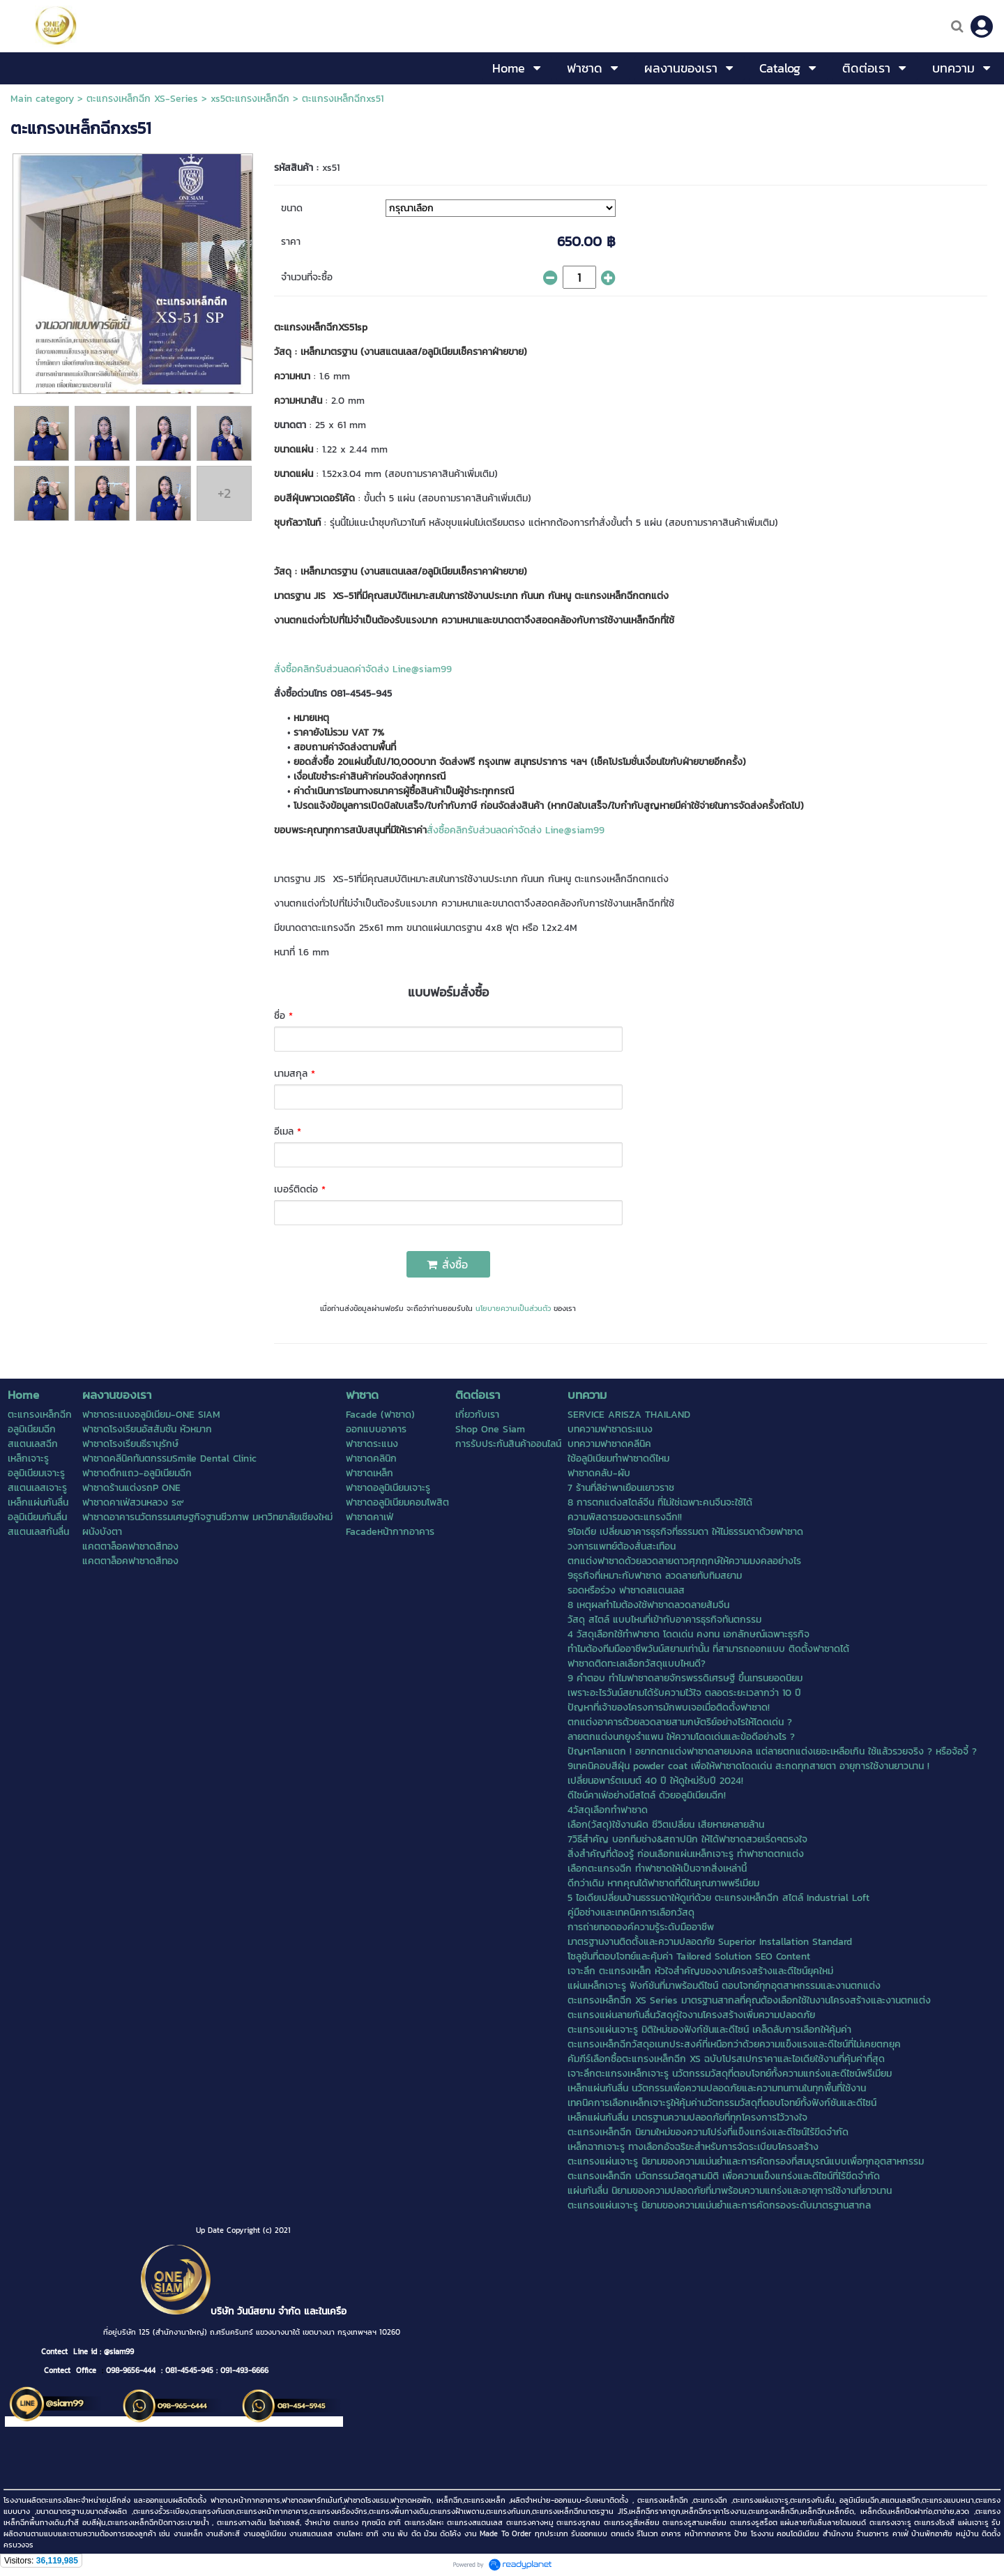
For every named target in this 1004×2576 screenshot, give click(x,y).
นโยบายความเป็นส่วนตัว (513, 1308)
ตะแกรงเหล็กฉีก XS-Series (142, 98)
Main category (42, 98)
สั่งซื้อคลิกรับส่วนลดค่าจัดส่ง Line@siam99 (363, 669)
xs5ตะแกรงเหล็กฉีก (250, 98)
